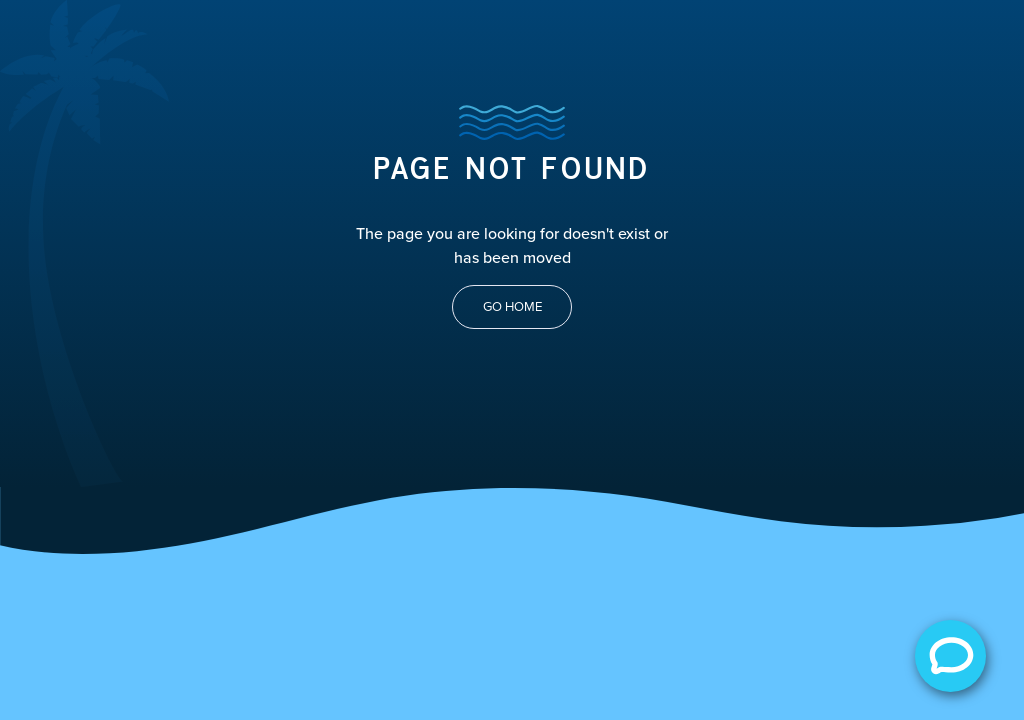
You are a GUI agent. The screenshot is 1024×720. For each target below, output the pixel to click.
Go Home (512, 306)
